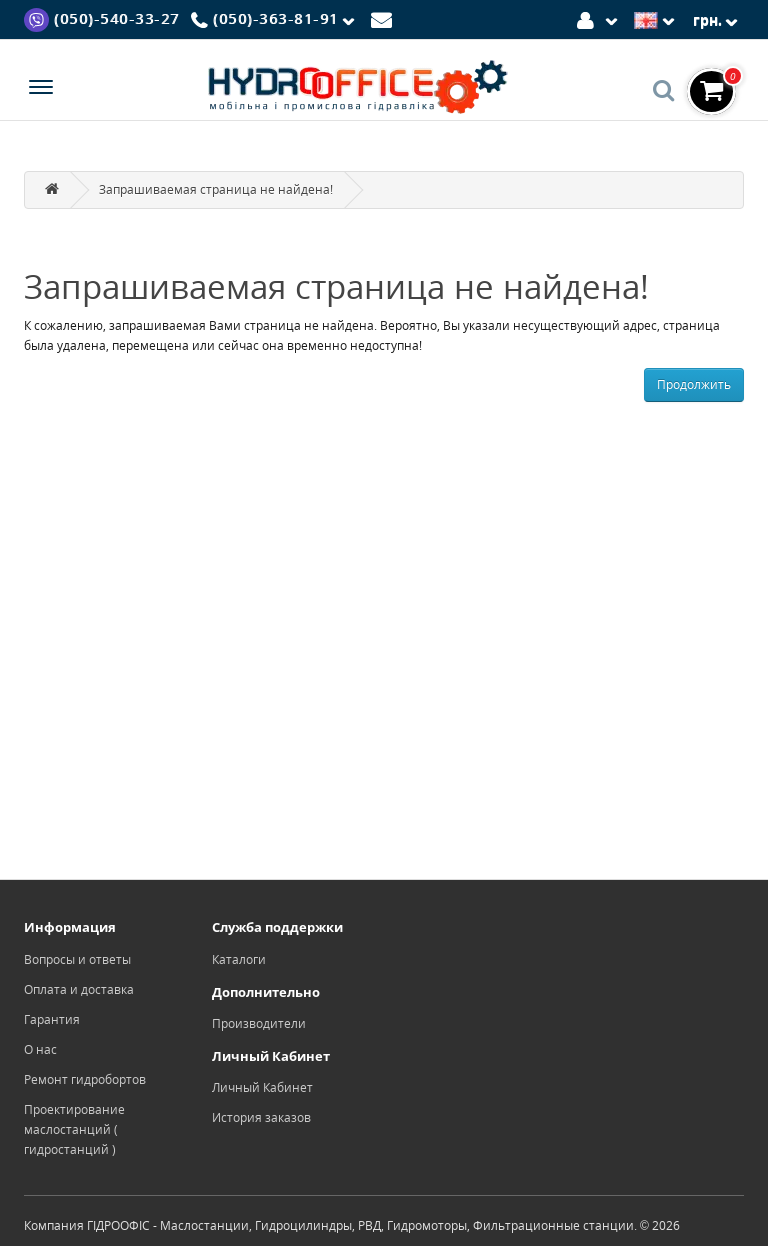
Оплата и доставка (79, 989)
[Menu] (41, 89)
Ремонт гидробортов (85, 1079)
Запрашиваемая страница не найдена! (216, 189)
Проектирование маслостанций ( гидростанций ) (74, 1129)
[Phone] (276, 20)
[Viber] (102, 18)
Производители (259, 1023)
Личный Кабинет (262, 1087)
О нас (40, 1049)
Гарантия (52, 1019)
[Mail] (384, 18)
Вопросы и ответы (77, 959)
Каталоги (239, 959)
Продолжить (694, 384)
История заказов (261, 1117)
